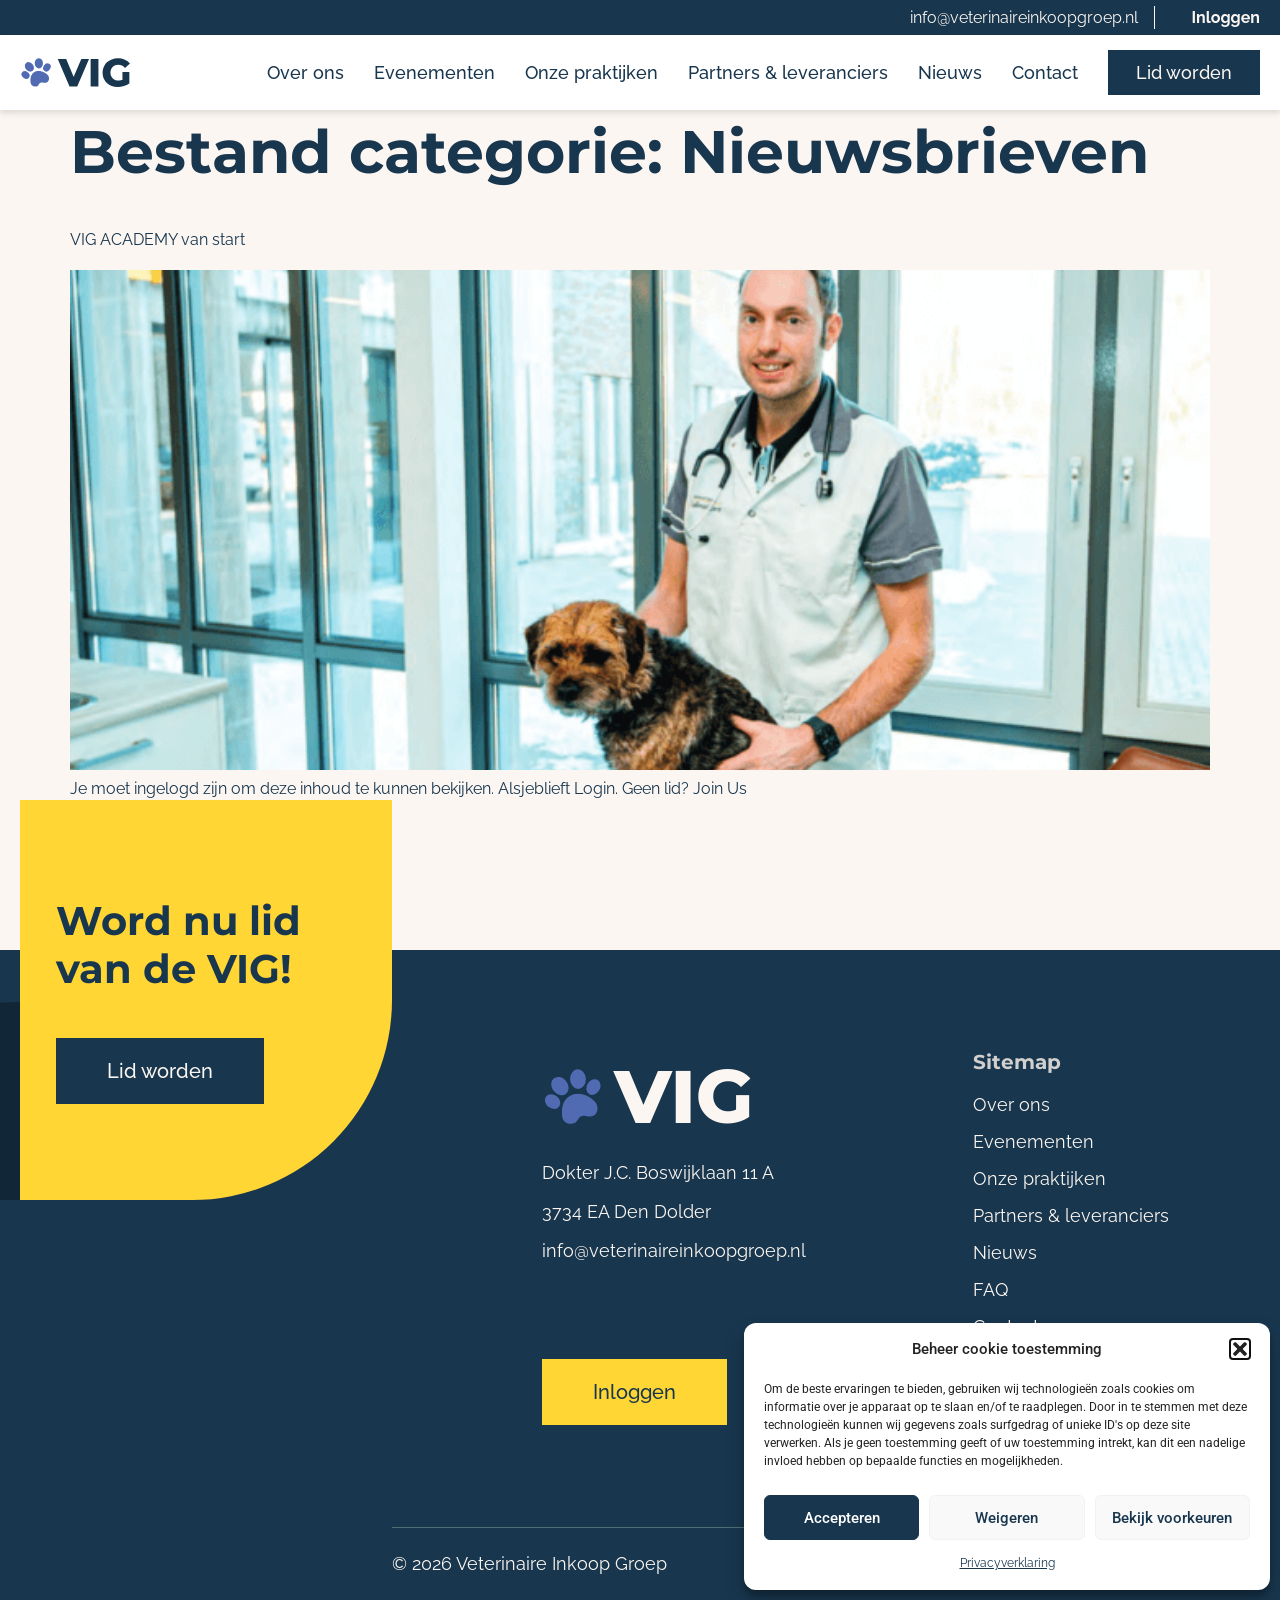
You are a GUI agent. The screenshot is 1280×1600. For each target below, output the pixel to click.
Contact (1045, 72)
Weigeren (1006, 1518)
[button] (1240, 1349)
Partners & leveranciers (788, 72)
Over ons (305, 72)
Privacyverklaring (1007, 1563)
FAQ (990, 1289)
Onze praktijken (591, 72)
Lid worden (1184, 72)
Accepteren (842, 1518)
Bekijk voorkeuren (1172, 1518)
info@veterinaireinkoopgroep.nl (1024, 17)
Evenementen (434, 72)
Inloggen (1225, 17)
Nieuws (950, 72)
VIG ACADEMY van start (157, 239)
